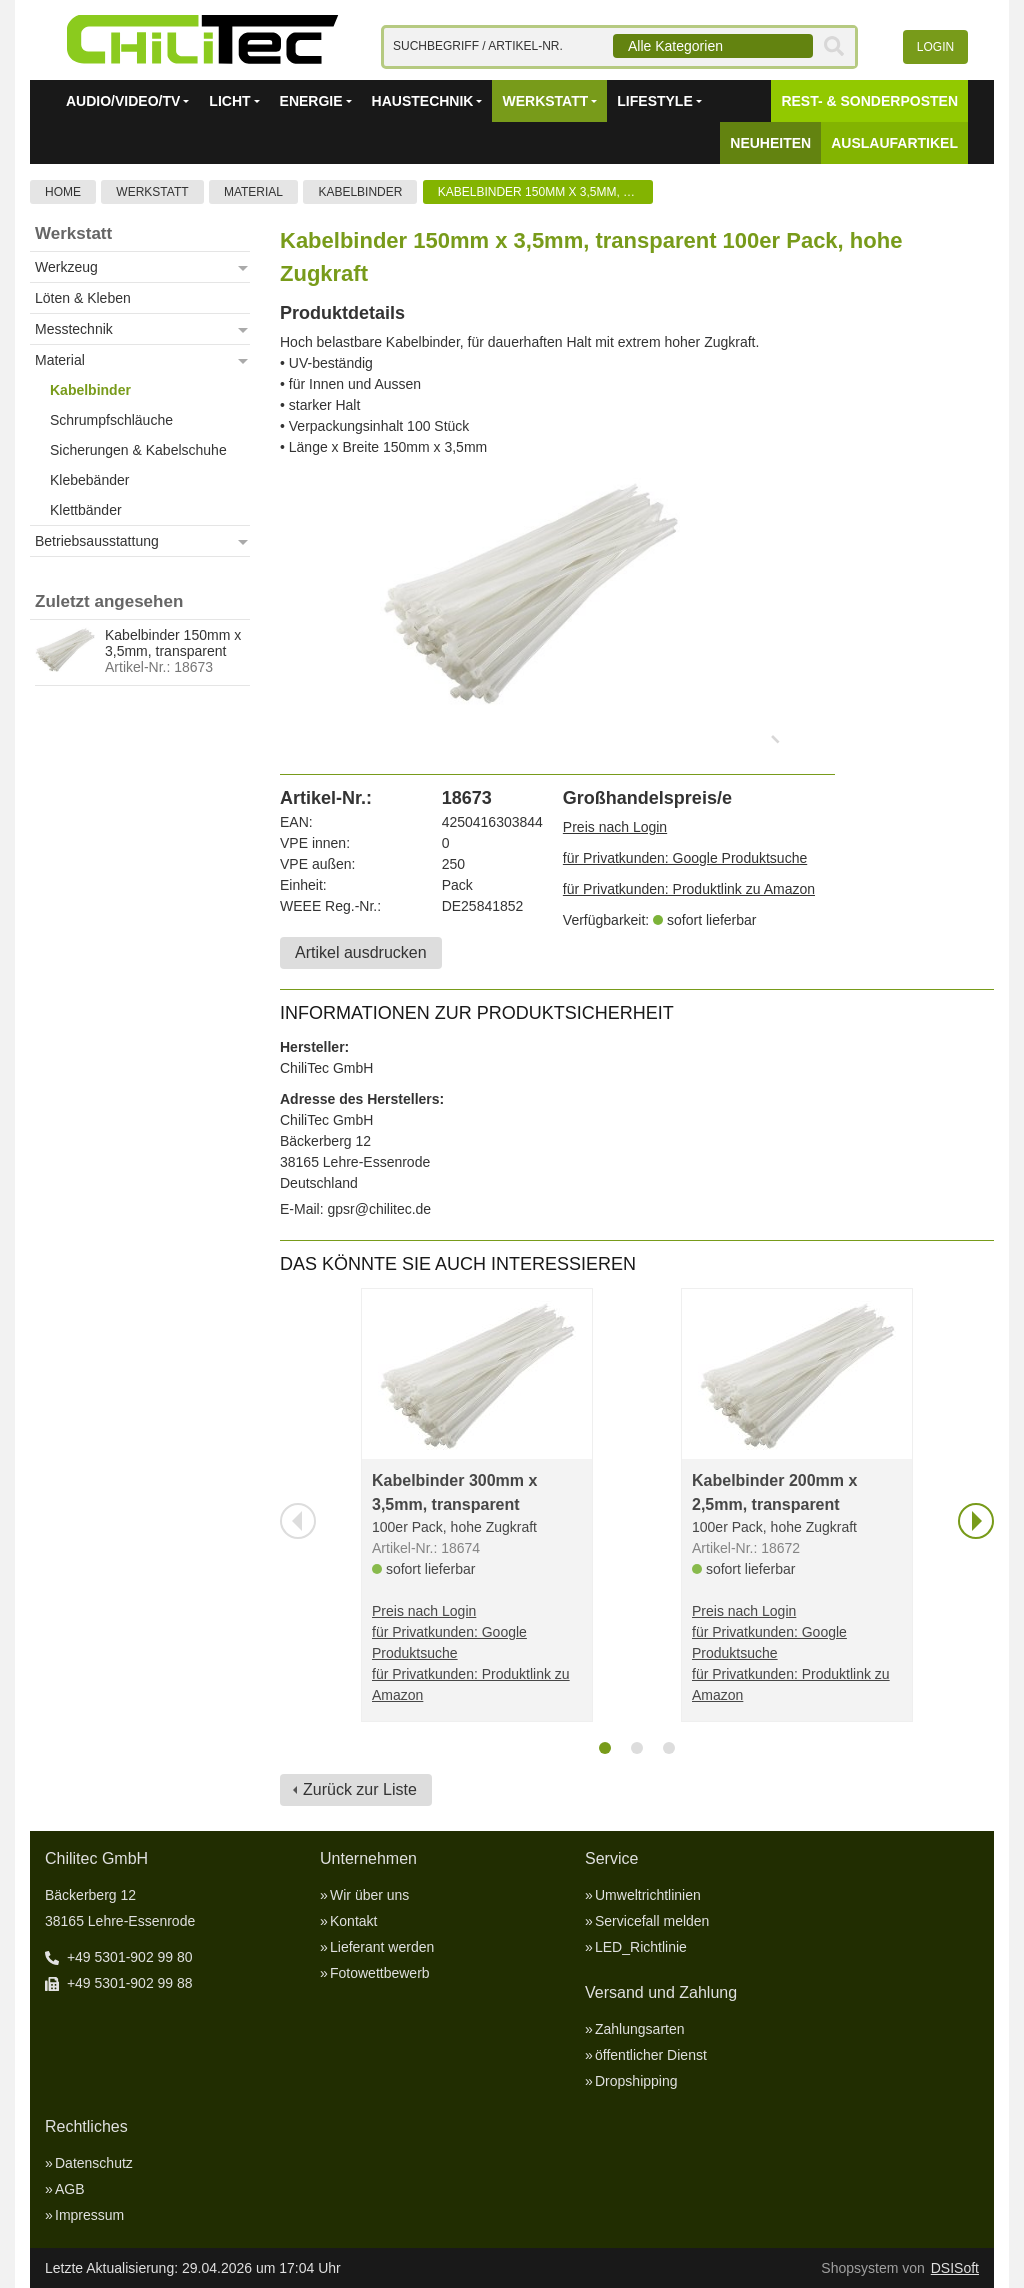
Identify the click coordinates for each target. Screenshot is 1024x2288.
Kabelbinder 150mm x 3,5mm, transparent (545, 192)
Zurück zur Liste (360, 1789)
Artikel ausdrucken (361, 952)
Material (253, 192)
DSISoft (955, 2268)
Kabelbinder (360, 192)
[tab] (605, 1748)
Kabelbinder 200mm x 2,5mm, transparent (774, 1492)
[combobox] (713, 46)
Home (63, 192)
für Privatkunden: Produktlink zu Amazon (689, 889)
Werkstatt (152, 192)
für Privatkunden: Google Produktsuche (685, 858)
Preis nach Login (615, 827)
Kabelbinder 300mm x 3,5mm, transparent (454, 1492)
